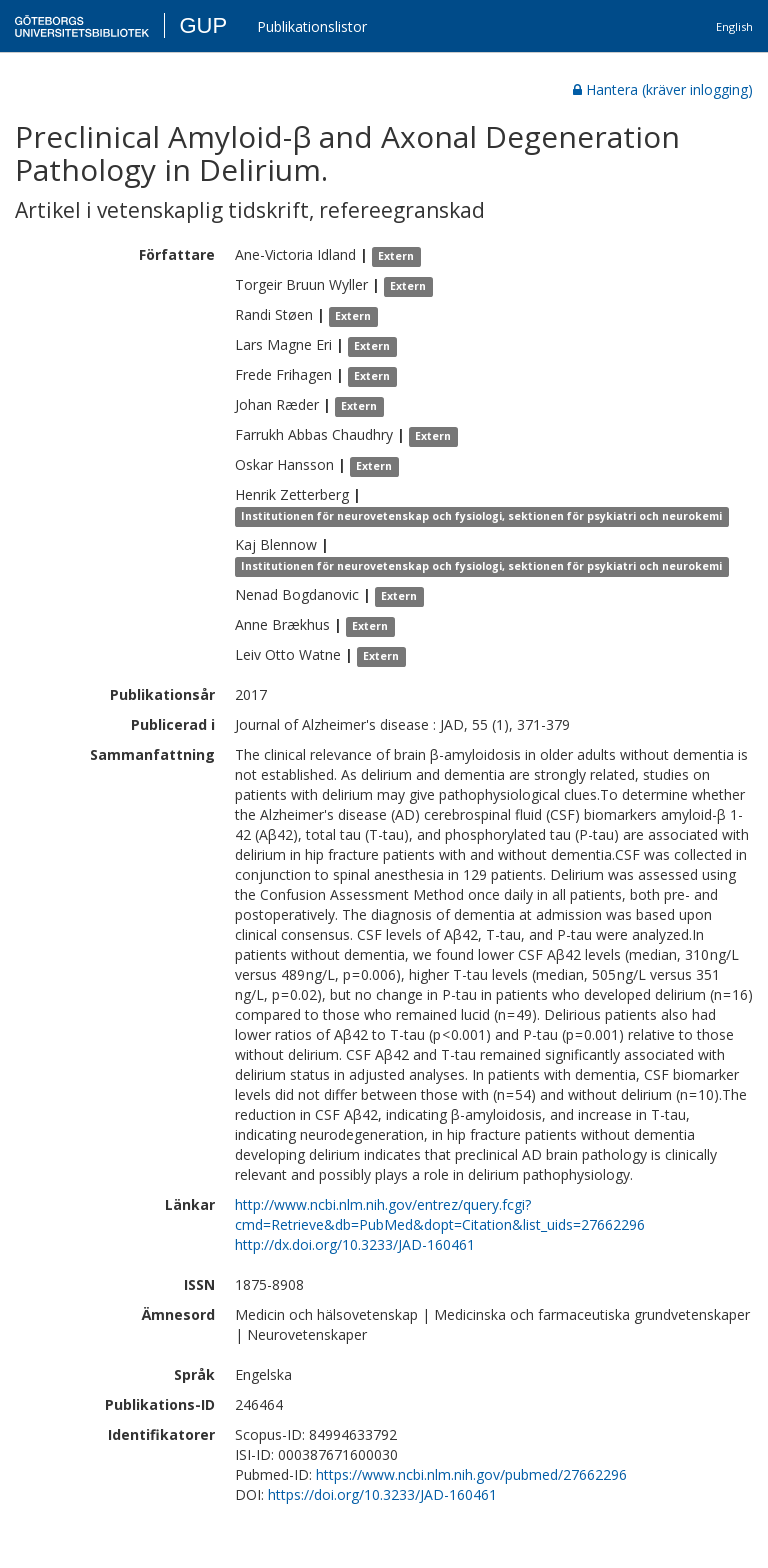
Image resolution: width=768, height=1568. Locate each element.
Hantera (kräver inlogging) (663, 89)
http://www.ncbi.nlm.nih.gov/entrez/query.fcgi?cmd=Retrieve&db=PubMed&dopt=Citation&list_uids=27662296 (440, 1214)
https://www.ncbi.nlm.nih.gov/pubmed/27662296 (471, 1474)
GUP (203, 25)
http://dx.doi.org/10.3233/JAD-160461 (355, 1244)
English (734, 26)
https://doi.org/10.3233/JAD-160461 (382, 1494)
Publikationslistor (312, 26)
